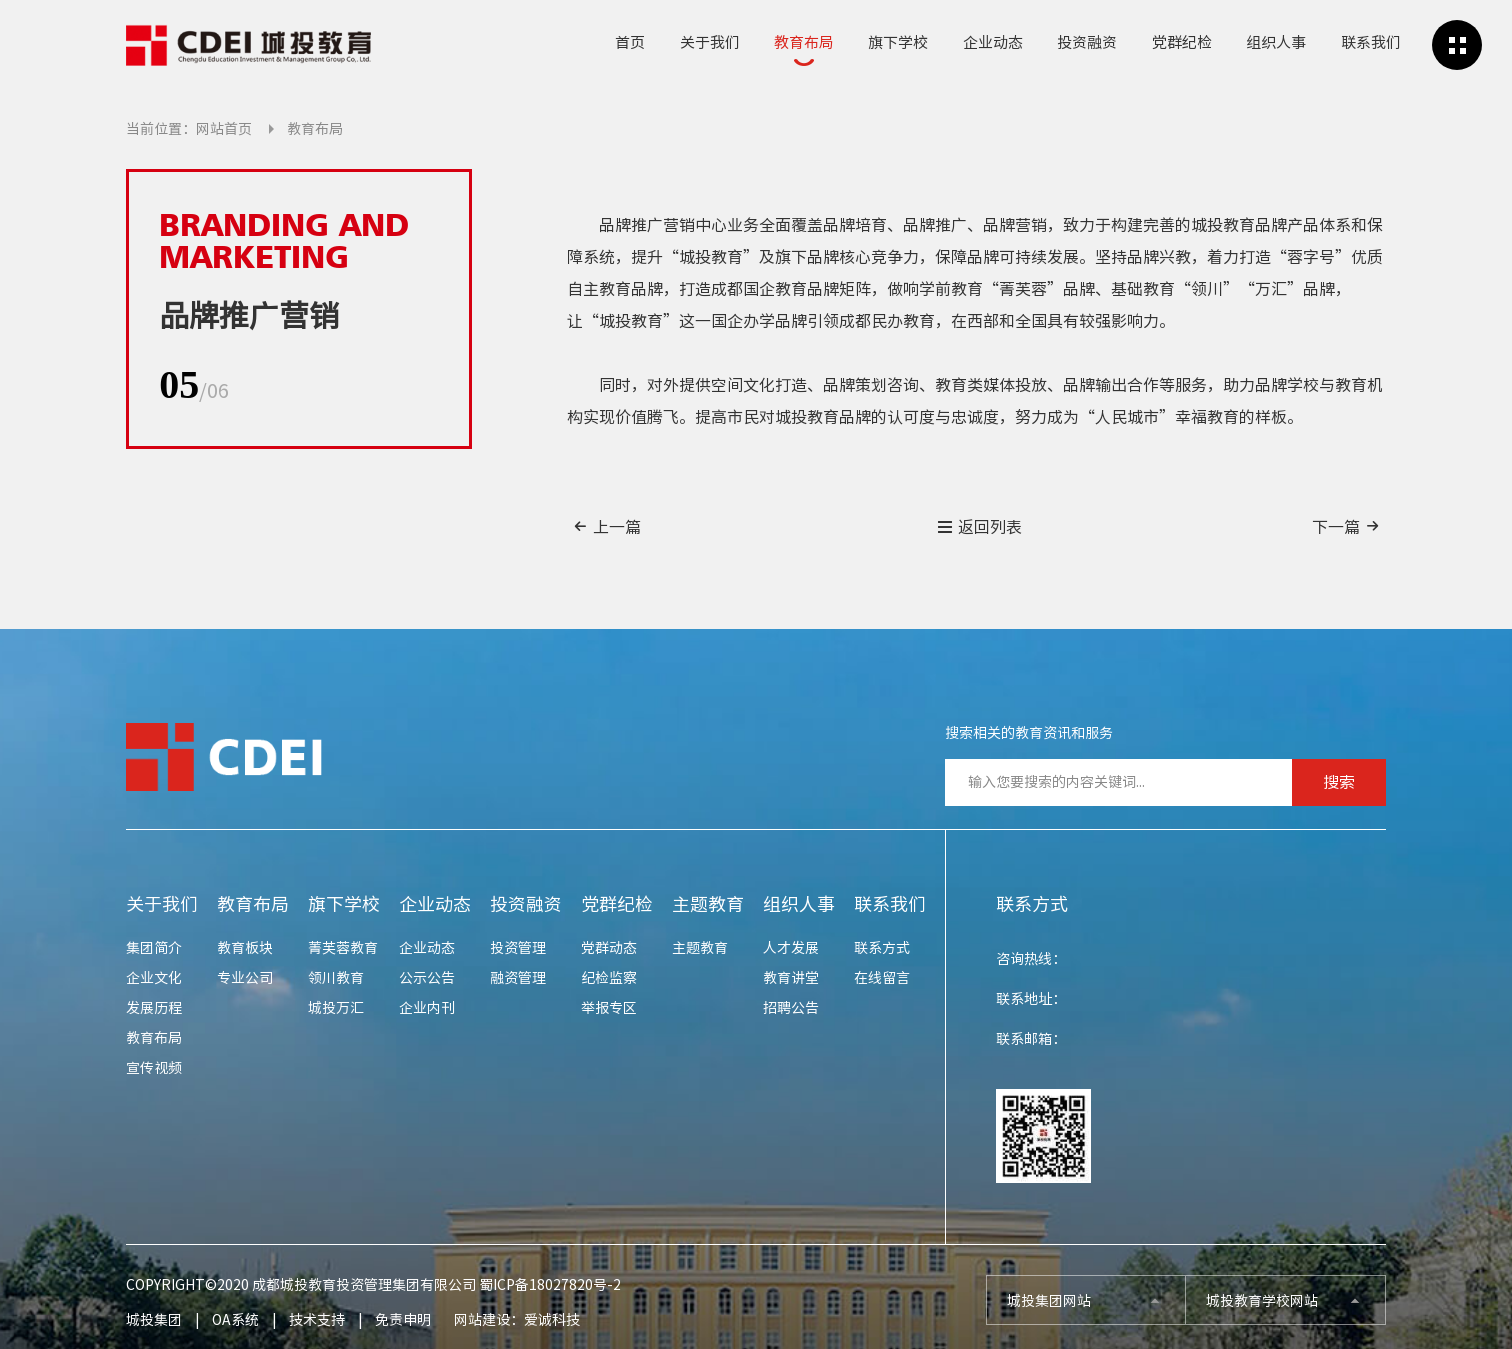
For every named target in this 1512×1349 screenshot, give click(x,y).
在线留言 (882, 978)
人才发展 (791, 948)
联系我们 (1371, 42)
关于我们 (710, 42)
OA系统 (235, 1320)
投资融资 (1087, 42)
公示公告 (427, 978)
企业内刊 (427, 1008)
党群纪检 (1182, 42)
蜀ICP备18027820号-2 (550, 1285)
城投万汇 (336, 1008)
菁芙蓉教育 (343, 948)
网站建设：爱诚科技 (517, 1320)
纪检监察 (609, 978)
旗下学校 (898, 42)
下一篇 (1346, 526)
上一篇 (606, 526)
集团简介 (154, 948)
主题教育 (708, 904)
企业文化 (154, 978)
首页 (630, 42)
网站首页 (224, 129)
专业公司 (245, 978)
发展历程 (154, 1008)
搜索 (1339, 782)
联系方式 (882, 948)
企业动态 (993, 42)
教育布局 (804, 42)
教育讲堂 (791, 978)
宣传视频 (154, 1068)
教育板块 (245, 948)
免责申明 (403, 1320)
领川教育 (336, 978)
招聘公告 (791, 1008)
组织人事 (1276, 42)
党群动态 (609, 948)
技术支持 (317, 1320)
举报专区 (609, 1008)
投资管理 (518, 948)
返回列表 (979, 527)
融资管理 (518, 978)
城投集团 (154, 1320)
